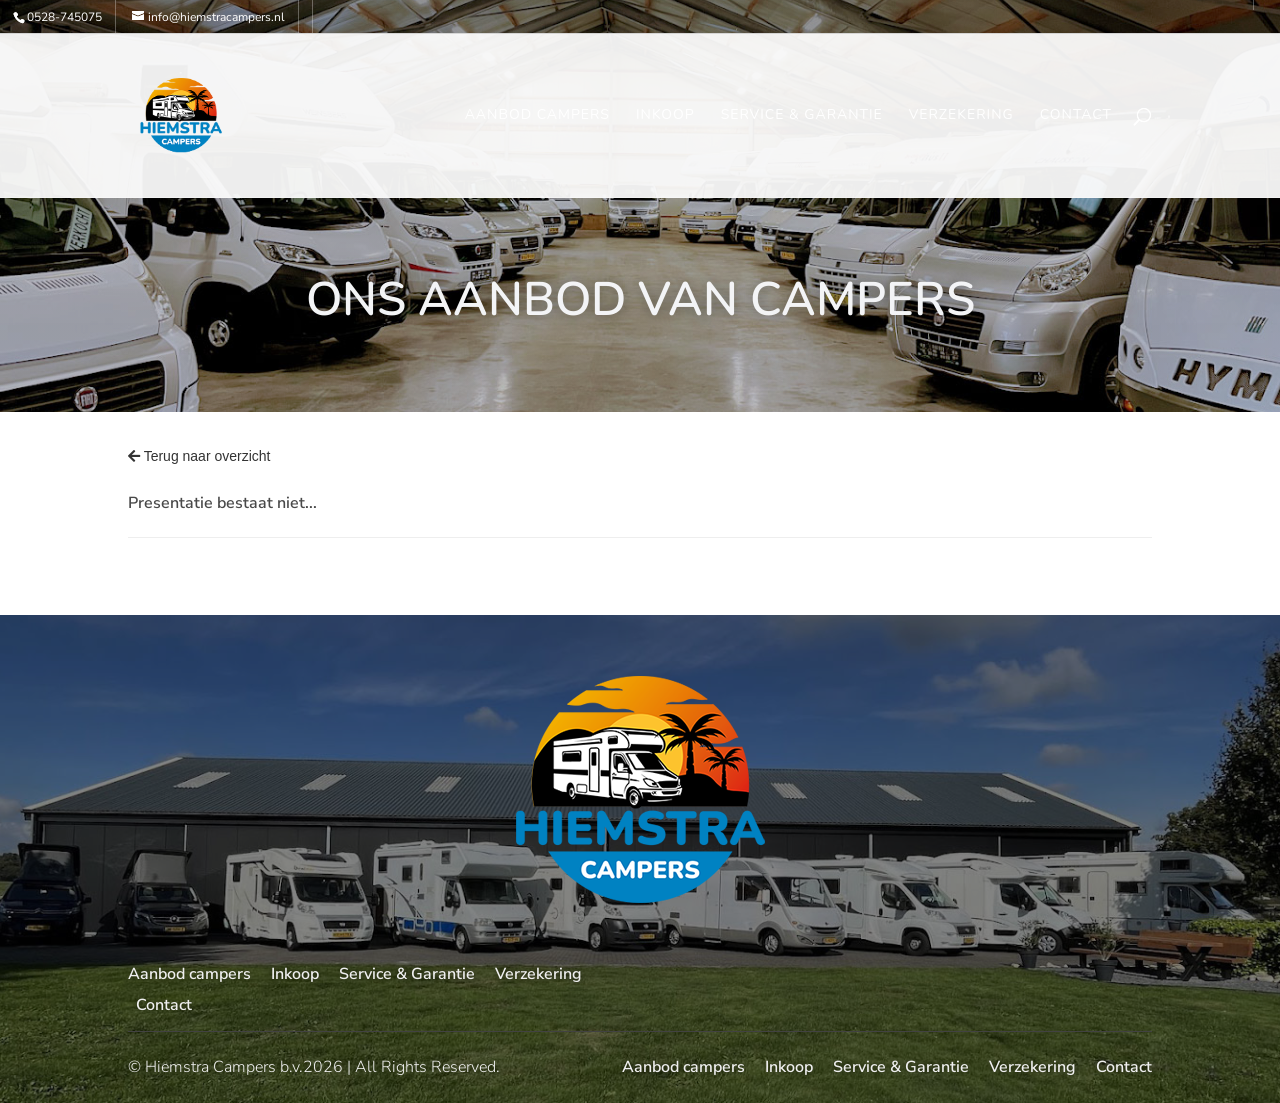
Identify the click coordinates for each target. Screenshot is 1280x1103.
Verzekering (961, 116)
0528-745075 (64, 17)
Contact (1076, 116)
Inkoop (665, 116)
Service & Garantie (802, 116)
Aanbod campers (537, 116)
